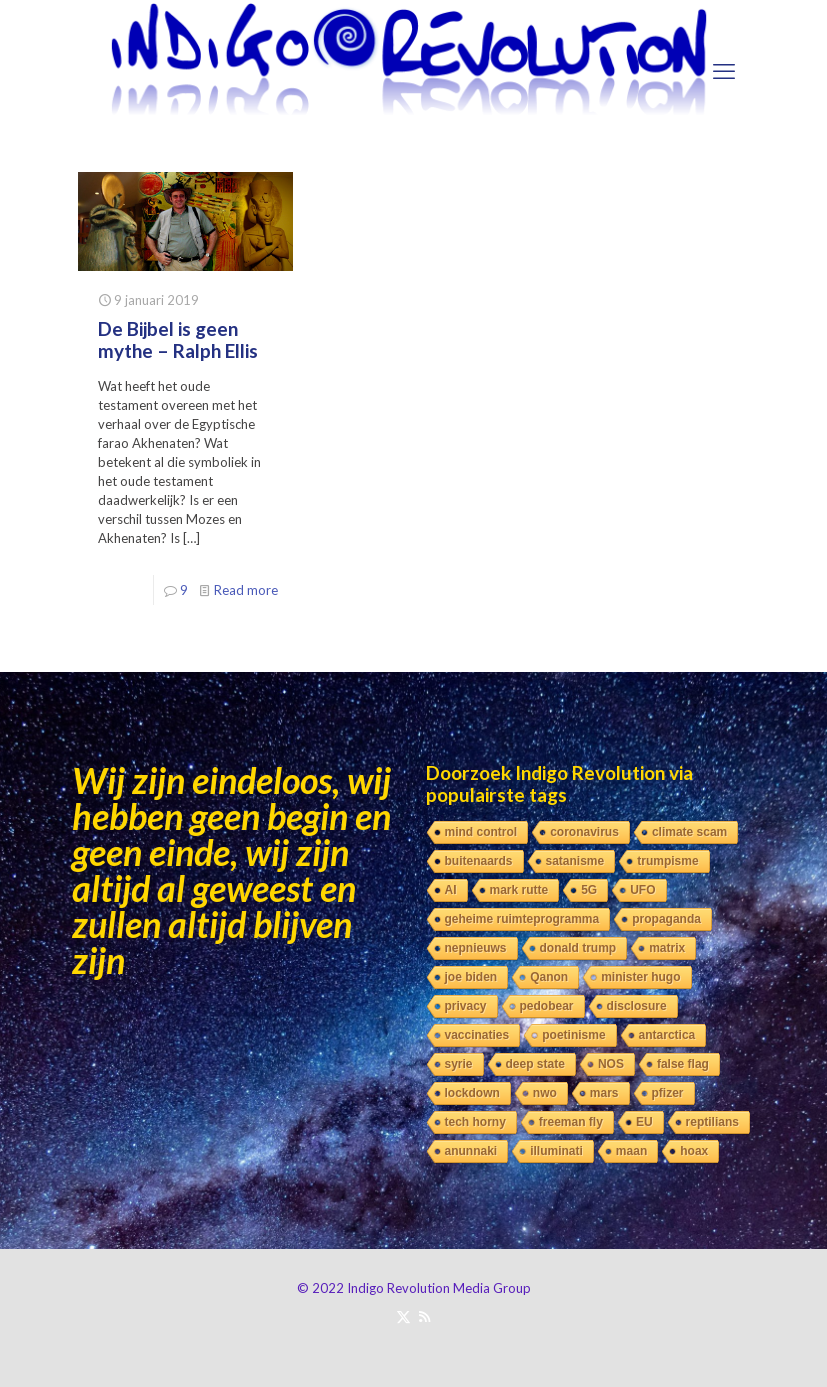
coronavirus (584, 832)
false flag (683, 1064)
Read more (246, 590)
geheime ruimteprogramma (522, 919)
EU (644, 1122)
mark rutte (519, 890)
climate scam (689, 832)
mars (604, 1093)
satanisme (575, 861)
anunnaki (471, 1151)
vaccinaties (477, 1035)
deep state (535, 1064)
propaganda (666, 919)
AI (451, 890)
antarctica (667, 1035)
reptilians (712, 1122)
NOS (611, 1064)
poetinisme (573, 1035)
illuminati (556, 1151)
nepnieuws (476, 948)
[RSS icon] (424, 1316)
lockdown (472, 1093)
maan (631, 1151)
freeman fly (571, 1122)
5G (589, 890)
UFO (642, 890)
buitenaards (479, 861)
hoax (694, 1151)
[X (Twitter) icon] (403, 1316)
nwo (545, 1093)
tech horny (475, 1122)
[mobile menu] (724, 71)
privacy (466, 1006)
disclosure (637, 1006)
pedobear (547, 1006)
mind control (481, 832)
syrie (459, 1064)
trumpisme (667, 861)
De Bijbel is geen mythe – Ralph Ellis (178, 339)
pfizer (668, 1093)
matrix (667, 948)
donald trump (578, 948)
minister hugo (640, 977)
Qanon (549, 977)
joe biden (471, 977)
